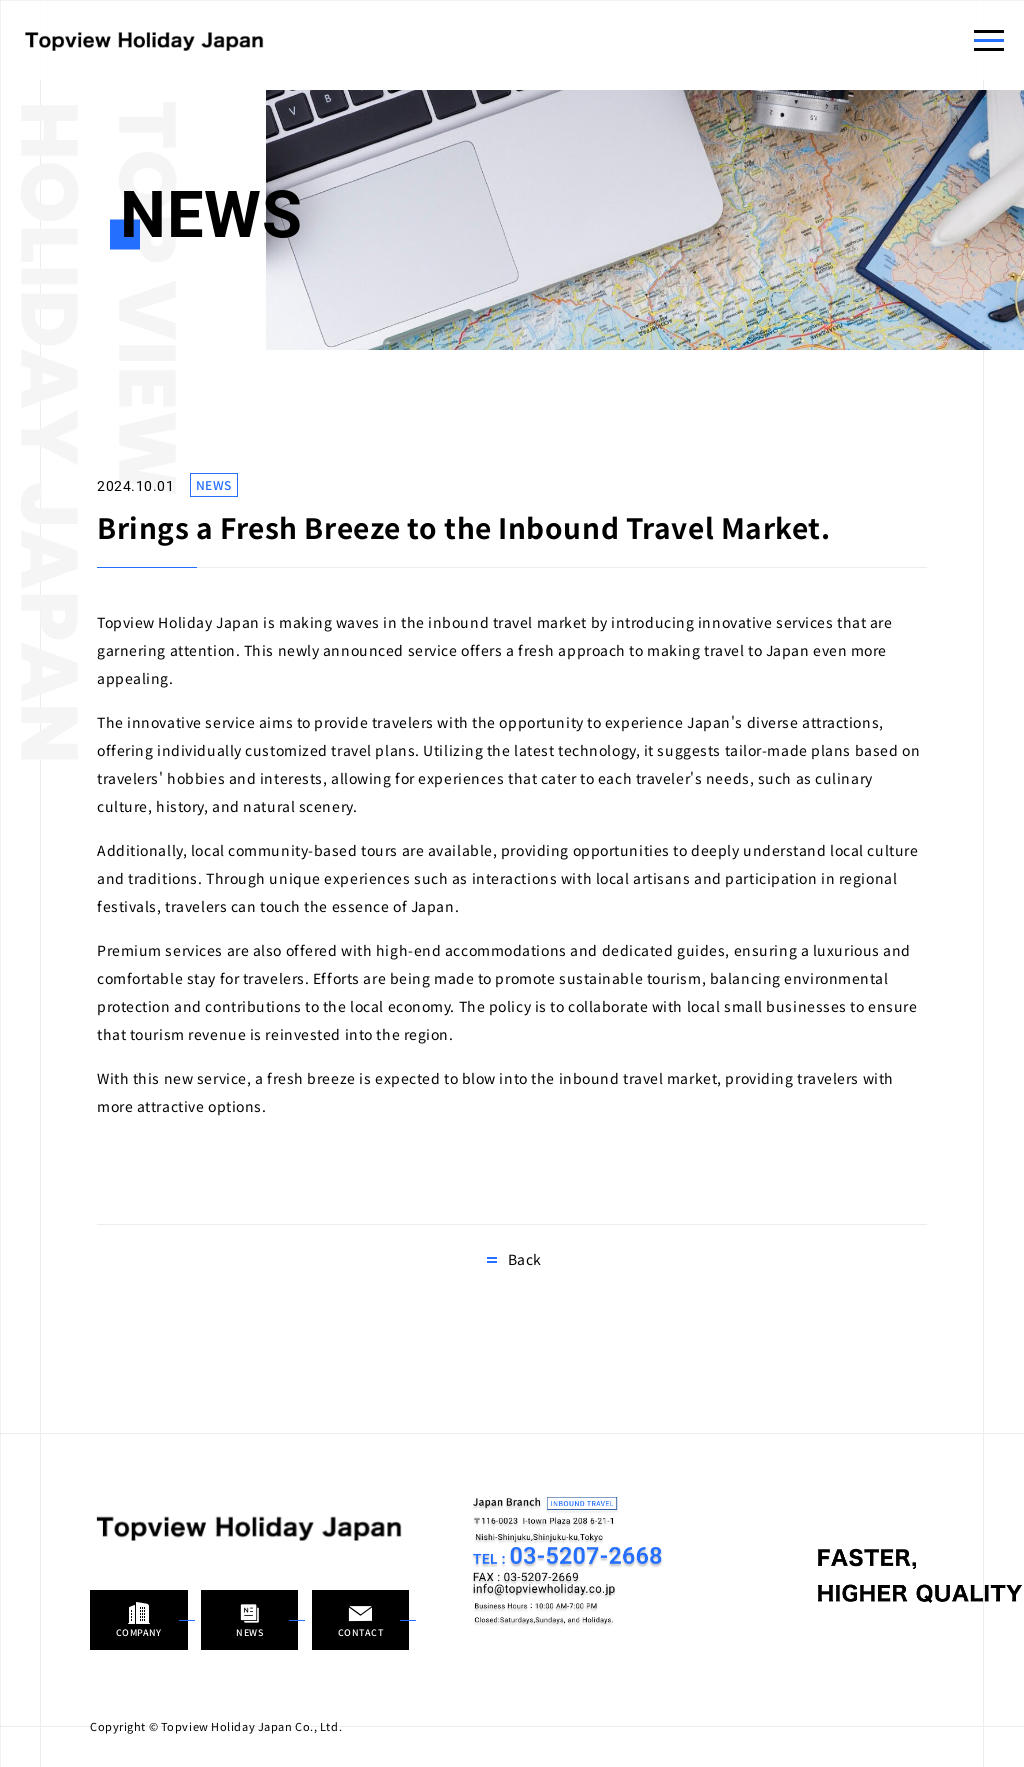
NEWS (214, 484)
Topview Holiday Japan (145, 40)
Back (525, 1259)
